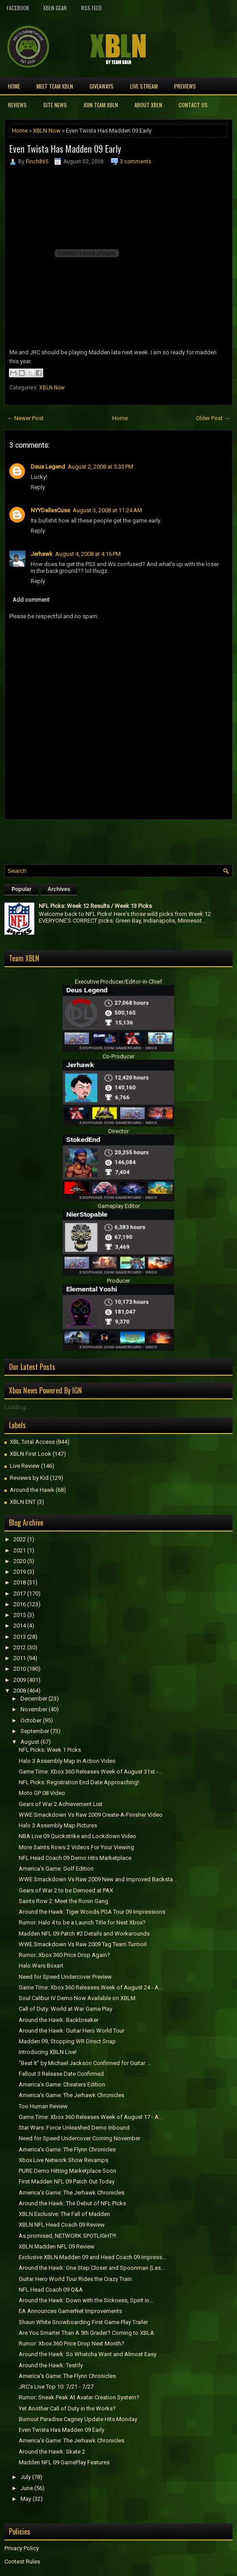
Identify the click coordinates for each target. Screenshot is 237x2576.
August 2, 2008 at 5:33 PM (100, 466)
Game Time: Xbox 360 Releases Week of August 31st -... (90, 1771)
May (25, 2498)
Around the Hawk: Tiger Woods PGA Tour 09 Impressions (92, 1911)
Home (14, 86)
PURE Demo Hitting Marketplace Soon (67, 2170)
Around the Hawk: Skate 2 (52, 2451)
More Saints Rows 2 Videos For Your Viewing (76, 1847)
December (33, 1698)
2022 (19, 1539)
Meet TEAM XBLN (55, 86)
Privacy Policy (21, 2548)
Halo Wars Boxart (41, 1965)
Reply (38, 487)
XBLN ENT (23, 1502)
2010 (19, 1668)
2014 (19, 1625)
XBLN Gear (55, 8)
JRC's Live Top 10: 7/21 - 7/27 (56, 2386)
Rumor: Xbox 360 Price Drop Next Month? (71, 2343)
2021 (19, 1550)
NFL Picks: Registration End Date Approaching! (79, 1782)
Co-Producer (118, 1056)
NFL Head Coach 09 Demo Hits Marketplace (75, 1858)
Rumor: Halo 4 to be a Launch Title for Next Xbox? (82, 1922)
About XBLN (148, 105)
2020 (19, 1561)
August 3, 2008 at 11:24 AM (107, 510)
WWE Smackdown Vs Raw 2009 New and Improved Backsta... (98, 1879)
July (25, 2477)
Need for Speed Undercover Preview (65, 1976)
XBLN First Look (30, 1453)
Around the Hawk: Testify (51, 2365)
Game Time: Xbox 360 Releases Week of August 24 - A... (91, 1987)
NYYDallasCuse (50, 510)
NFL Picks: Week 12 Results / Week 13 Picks (95, 906)
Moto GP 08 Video (42, 1793)
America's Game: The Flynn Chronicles (67, 2149)
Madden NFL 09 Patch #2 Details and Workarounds (84, 1933)
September (34, 1731)
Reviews (17, 105)
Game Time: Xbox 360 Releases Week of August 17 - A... (91, 2117)
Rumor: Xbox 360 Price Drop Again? (64, 1955)
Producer (118, 1280)
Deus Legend (48, 466)
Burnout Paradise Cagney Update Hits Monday (78, 2419)
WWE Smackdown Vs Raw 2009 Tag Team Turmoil (83, 1944)
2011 (19, 1658)
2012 (19, 1647)
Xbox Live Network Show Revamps (63, 2160)
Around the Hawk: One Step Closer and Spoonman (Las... (92, 2267)
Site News (55, 105)
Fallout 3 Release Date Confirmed (61, 2073)
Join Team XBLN (100, 105)
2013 (19, 1636)
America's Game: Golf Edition (56, 1868)
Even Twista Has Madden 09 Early (65, 148)
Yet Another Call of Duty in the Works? (67, 2408)
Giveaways (102, 86)
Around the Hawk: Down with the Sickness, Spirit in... (86, 2300)
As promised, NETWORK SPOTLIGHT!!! (67, 2235)
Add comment (30, 599)
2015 (19, 1615)
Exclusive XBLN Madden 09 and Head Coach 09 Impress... (92, 2257)
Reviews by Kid (29, 1477)
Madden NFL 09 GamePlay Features (64, 2462)
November (33, 1709)
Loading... (17, 1407)
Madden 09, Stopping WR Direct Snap (67, 2041)
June (26, 2488)
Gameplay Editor (119, 1206)
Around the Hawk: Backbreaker (58, 2020)
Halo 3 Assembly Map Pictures (58, 1825)
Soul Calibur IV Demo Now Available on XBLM (77, 1998)
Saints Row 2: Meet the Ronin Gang (63, 1901)
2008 (19, 1690)
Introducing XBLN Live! (48, 2052)
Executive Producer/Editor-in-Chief (118, 981)
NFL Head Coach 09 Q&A (51, 2289)
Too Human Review (43, 2106)
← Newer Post (25, 418)
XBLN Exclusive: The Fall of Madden (64, 2214)
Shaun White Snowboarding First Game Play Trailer (83, 2322)
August (29, 1741)
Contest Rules (22, 2561)
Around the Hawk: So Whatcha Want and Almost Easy (87, 2354)
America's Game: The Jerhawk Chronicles (71, 2095)
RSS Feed (91, 8)
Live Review (25, 1465)
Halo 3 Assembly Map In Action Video (67, 1761)
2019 (19, 1571)
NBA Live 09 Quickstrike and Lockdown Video (77, 1836)
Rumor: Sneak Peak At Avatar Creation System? (79, 2397)
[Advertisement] (108, 839)
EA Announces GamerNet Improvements (70, 2311)
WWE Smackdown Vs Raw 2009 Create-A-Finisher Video (91, 1814)
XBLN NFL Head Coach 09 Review (62, 2224)
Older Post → (213, 418)
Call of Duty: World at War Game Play (65, 2008)
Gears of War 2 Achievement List (60, 1804)
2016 (19, 1604)
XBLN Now (47, 130)
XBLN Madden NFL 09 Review (56, 2246)
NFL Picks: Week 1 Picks (50, 1749)
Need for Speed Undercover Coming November (79, 2138)
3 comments (135, 161)
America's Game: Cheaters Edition (62, 2084)
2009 (19, 1680)
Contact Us (193, 105)
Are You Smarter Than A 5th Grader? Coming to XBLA (86, 2332)
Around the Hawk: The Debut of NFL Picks (72, 2203)
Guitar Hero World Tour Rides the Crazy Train (75, 2279)
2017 (19, 1593)
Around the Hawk (32, 1489)
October (30, 1720)
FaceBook (18, 8)
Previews (185, 86)
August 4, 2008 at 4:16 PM (88, 554)
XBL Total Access (32, 1441)
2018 (19, 1582)
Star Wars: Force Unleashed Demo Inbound (74, 2127)
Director (118, 1131)
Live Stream (144, 86)
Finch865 (37, 161)
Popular (22, 889)
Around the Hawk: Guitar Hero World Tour (71, 2030)
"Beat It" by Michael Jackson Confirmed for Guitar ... (85, 2063)
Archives (59, 889)
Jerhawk (42, 554)
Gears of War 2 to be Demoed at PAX (66, 1890)
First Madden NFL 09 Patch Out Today (66, 2181)
